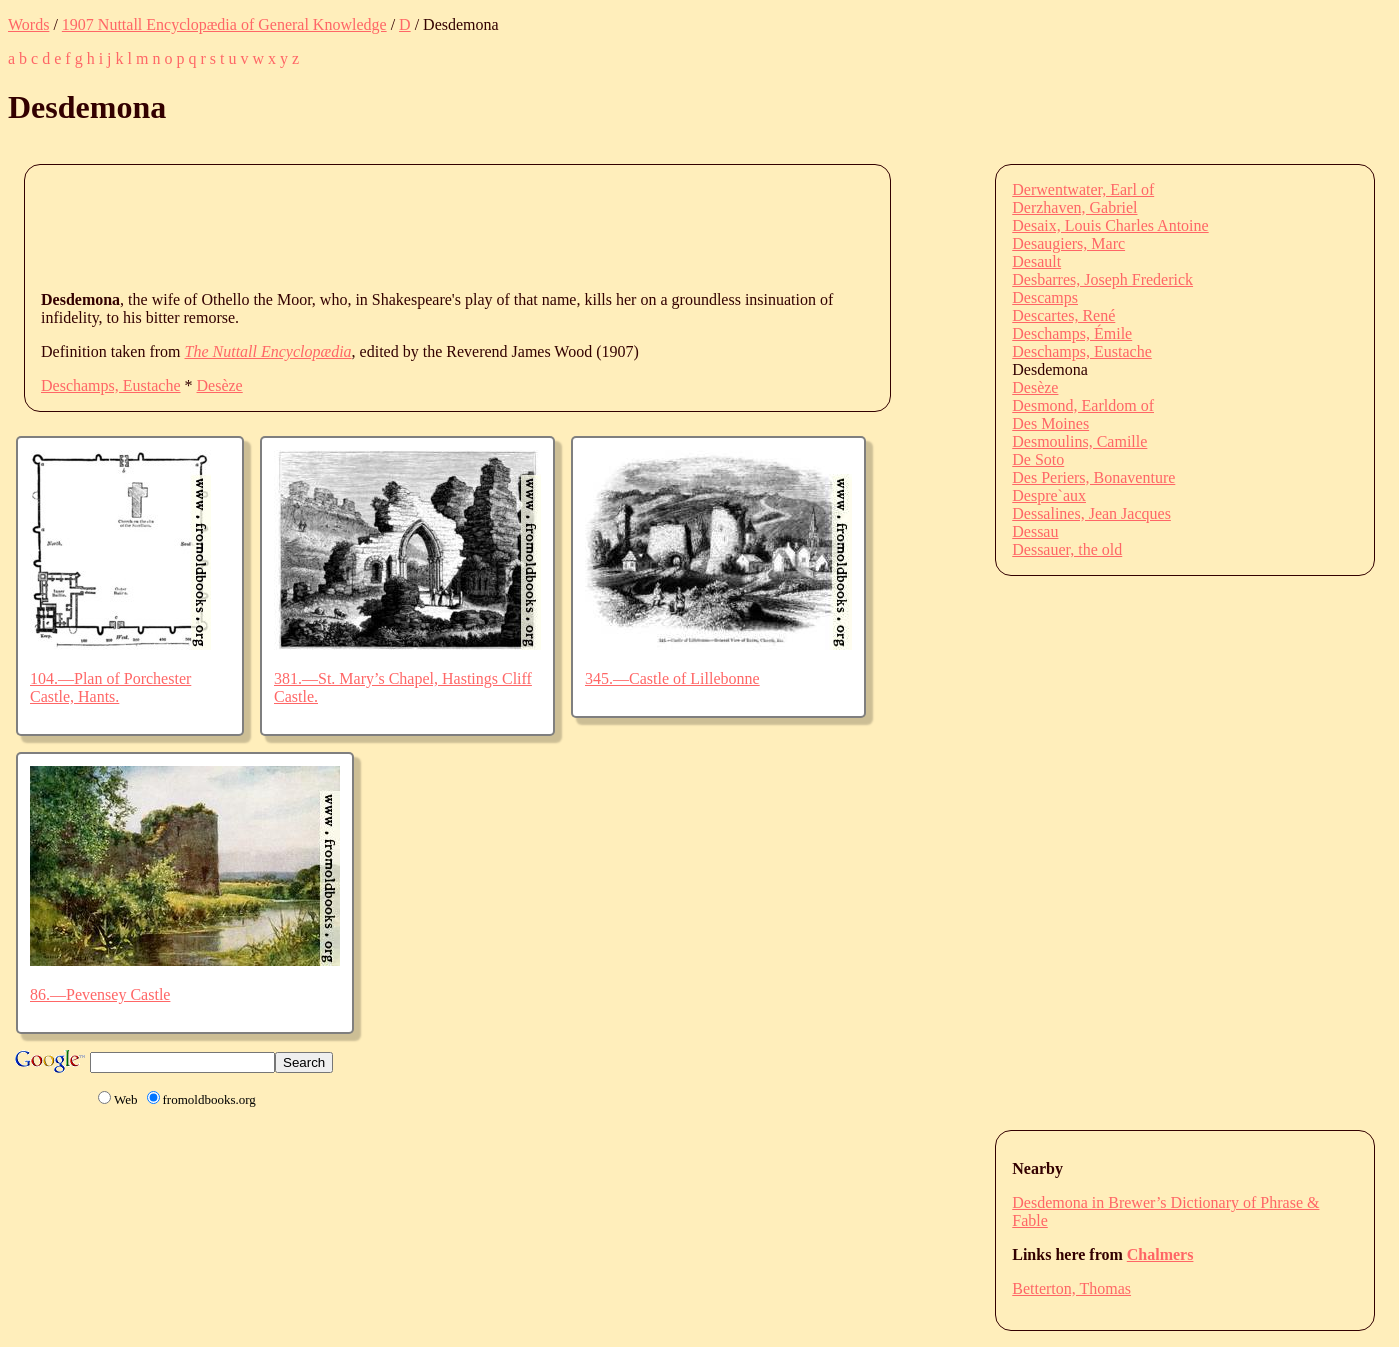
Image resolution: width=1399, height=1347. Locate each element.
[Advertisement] (405, 226)
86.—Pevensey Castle (100, 994)
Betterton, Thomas (1071, 1288)
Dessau (1035, 531)
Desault (1036, 261)
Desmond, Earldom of (1083, 405)
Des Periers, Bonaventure (1093, 477)
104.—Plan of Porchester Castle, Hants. (110, 687)
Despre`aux (1049, 495)
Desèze (220, 385)
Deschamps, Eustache (111, 385)
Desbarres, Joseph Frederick (1102, 279)
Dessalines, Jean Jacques (1091, 513)
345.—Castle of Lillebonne (672, 678)
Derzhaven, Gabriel (1074, 207)
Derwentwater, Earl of (1083, 189)
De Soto (1038, 459)
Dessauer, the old (1067, 549)
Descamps (1045, 297)
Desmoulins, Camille (1079, 441)
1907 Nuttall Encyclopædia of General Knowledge (224, 24)
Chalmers (1160, 1254)
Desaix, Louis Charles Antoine (1110, 225)
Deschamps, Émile (1072, 333)
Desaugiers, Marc (1068, 243)
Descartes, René (1063, 315)
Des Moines (1050, 423)
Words (28, 24)
